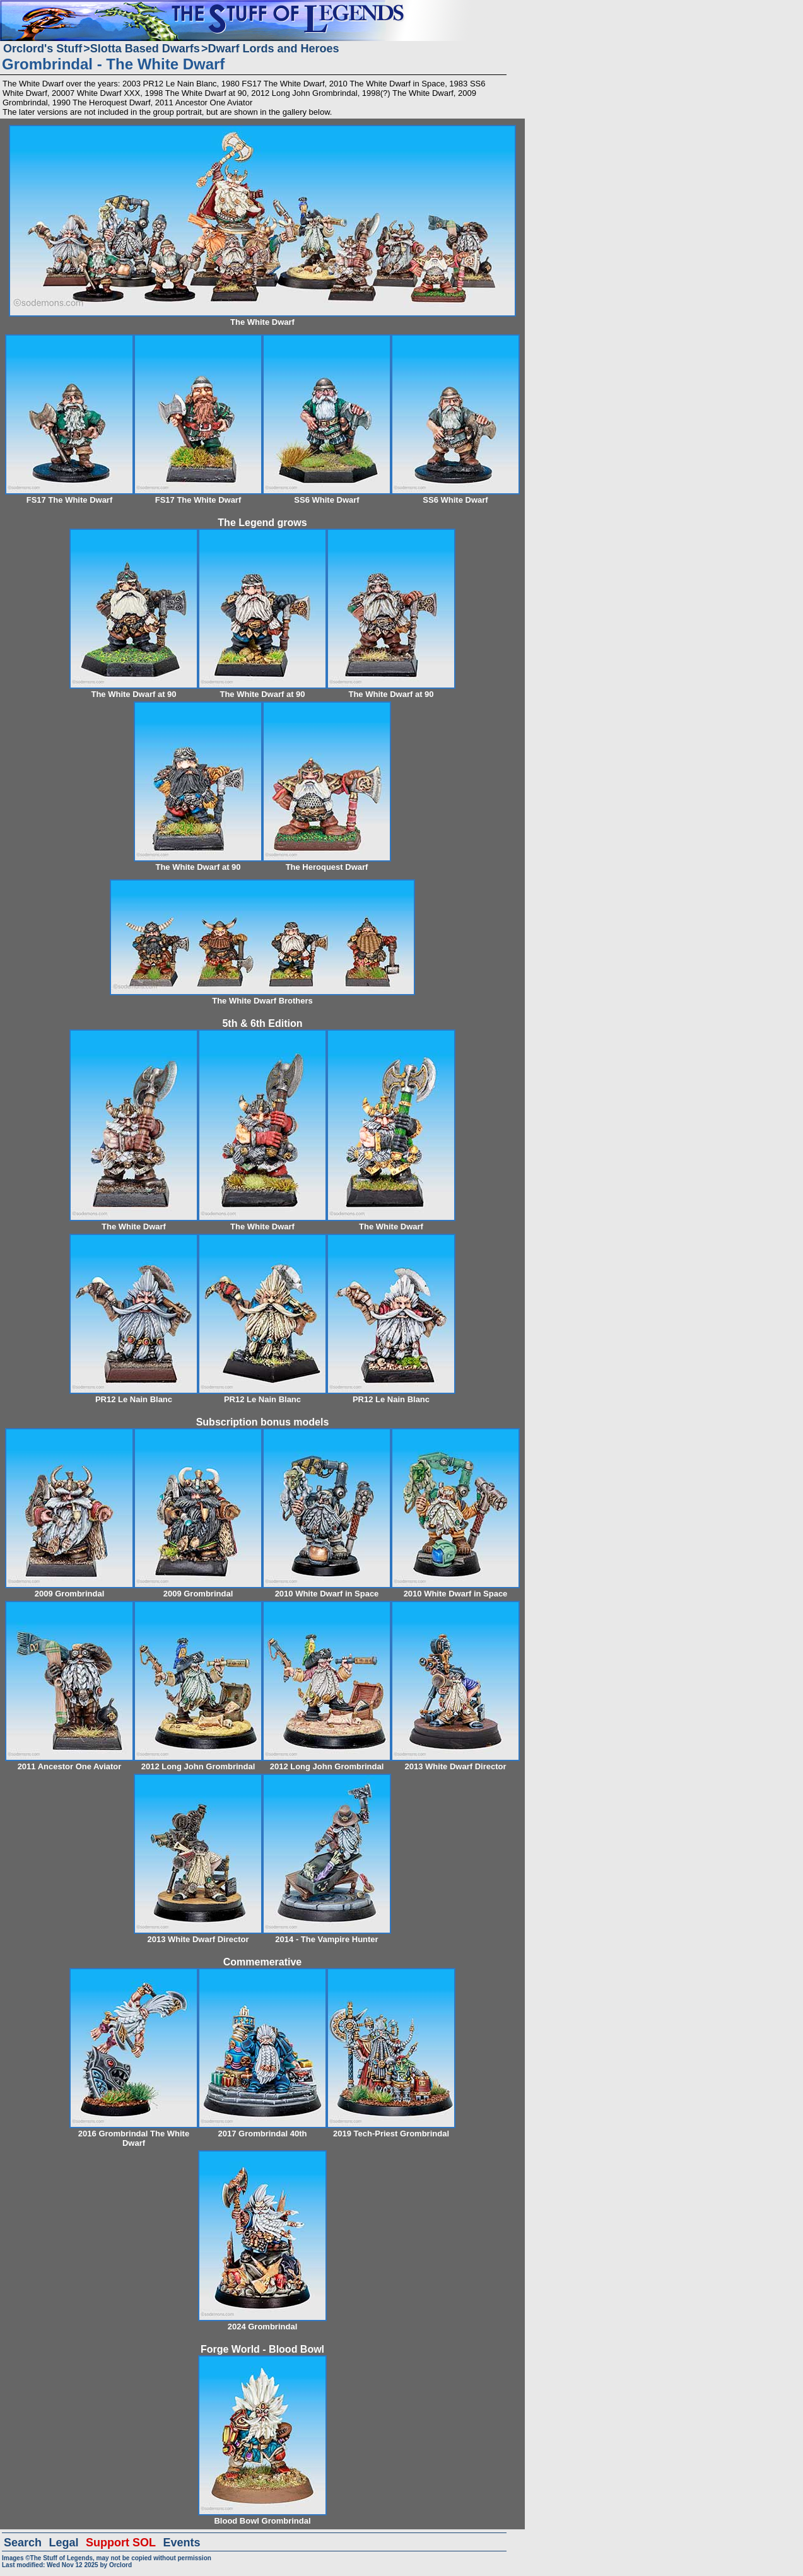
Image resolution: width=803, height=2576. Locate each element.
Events (181, 2542)
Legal (64, 2542)
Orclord (120, 2564)
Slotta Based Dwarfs (145, 48)
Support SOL (121, 2542)
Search (23, 2542)
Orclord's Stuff (42, 48)
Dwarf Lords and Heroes (273, 48)
